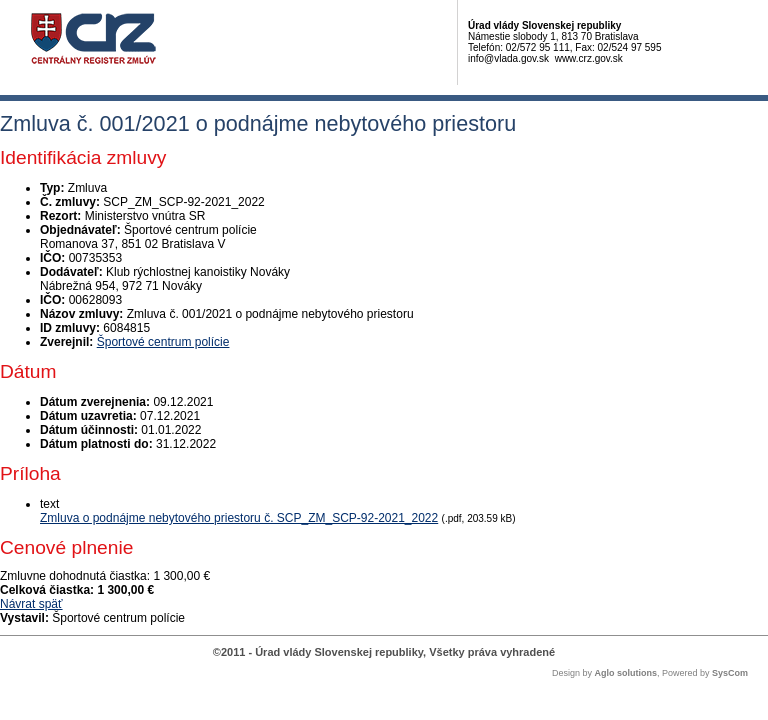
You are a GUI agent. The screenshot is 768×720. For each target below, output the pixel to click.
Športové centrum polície (163, 342)
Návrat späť (31, 604)
